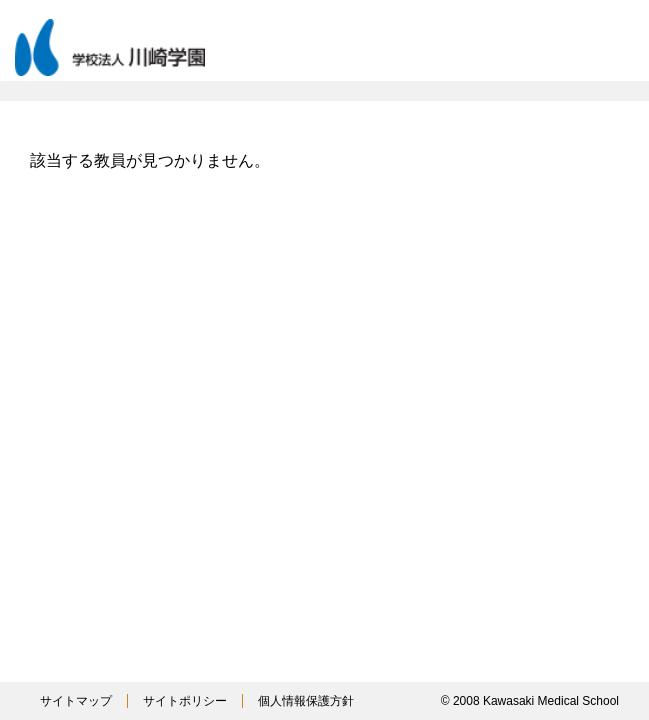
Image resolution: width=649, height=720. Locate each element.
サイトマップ (76, 701)
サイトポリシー (185, 701)
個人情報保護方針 (306, 701)
